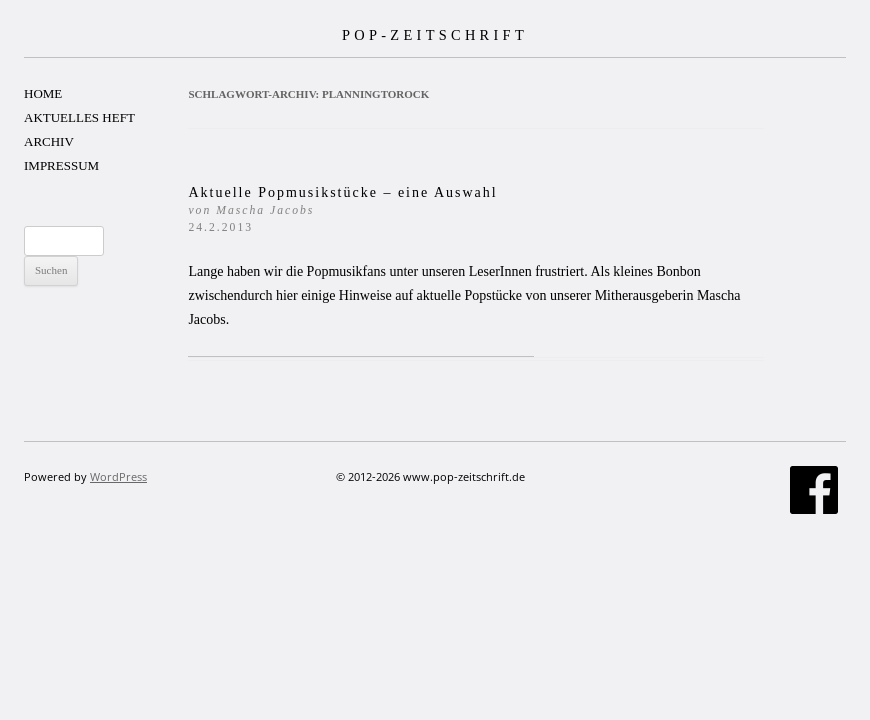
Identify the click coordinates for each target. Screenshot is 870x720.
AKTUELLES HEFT (79, 117)
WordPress (118, 476)
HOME (43, 93)
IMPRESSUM (61, 165)
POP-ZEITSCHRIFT (435, 35)
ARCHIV (49, 141)
